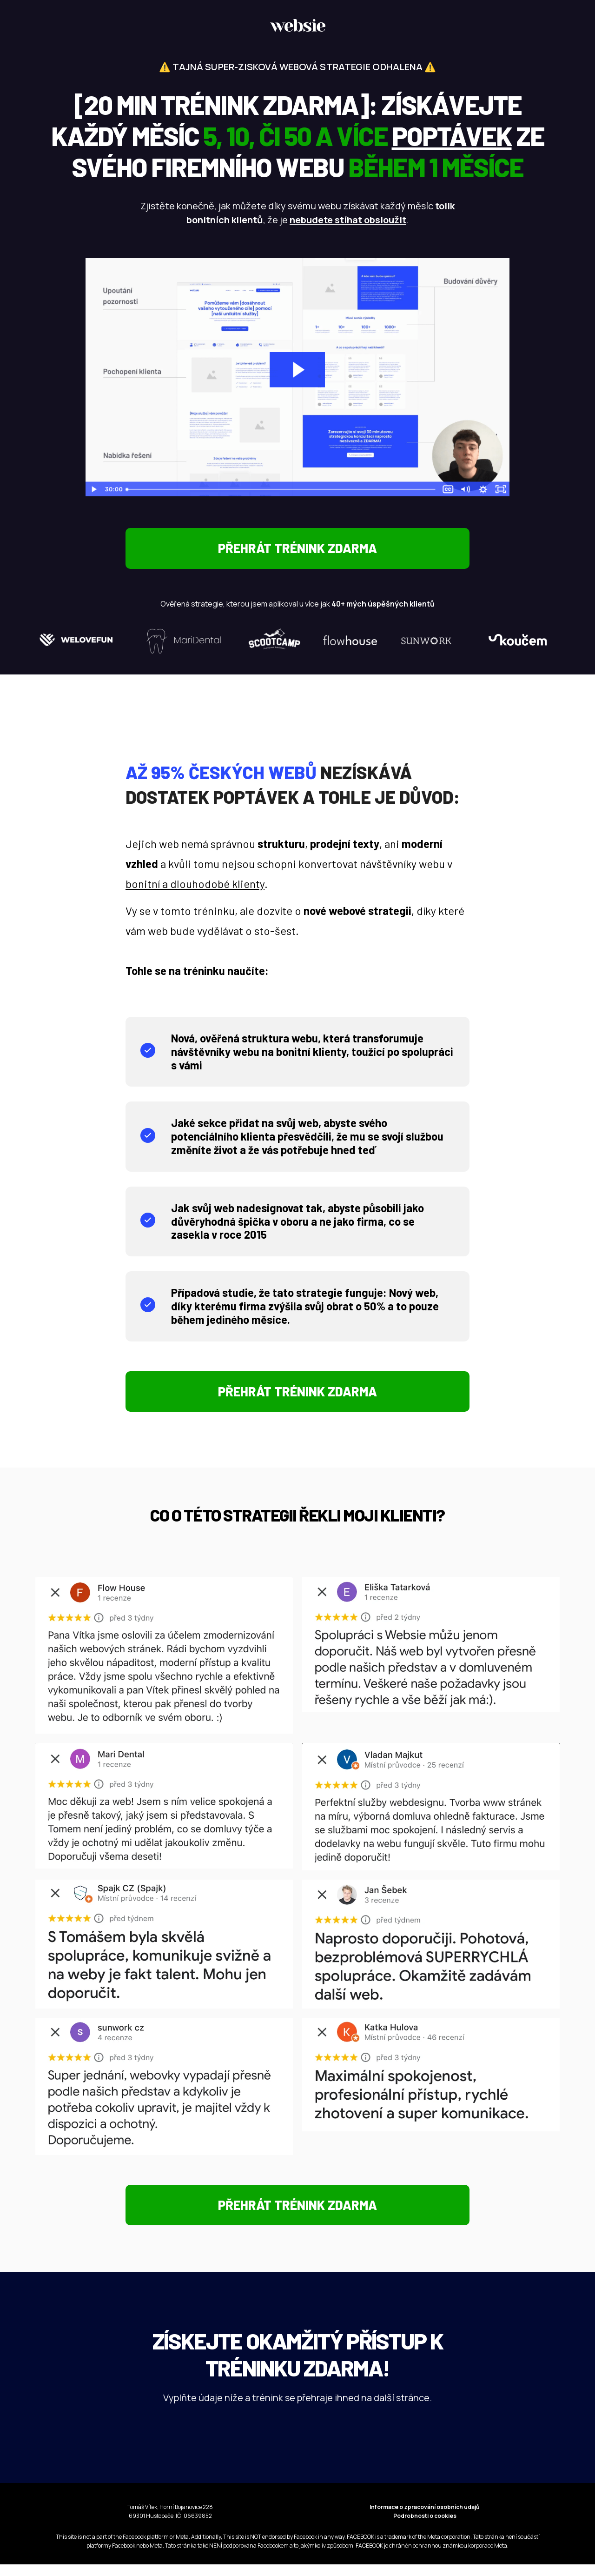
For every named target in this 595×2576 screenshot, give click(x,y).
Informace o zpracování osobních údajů (425, 2519)
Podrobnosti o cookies (424, 2527)
